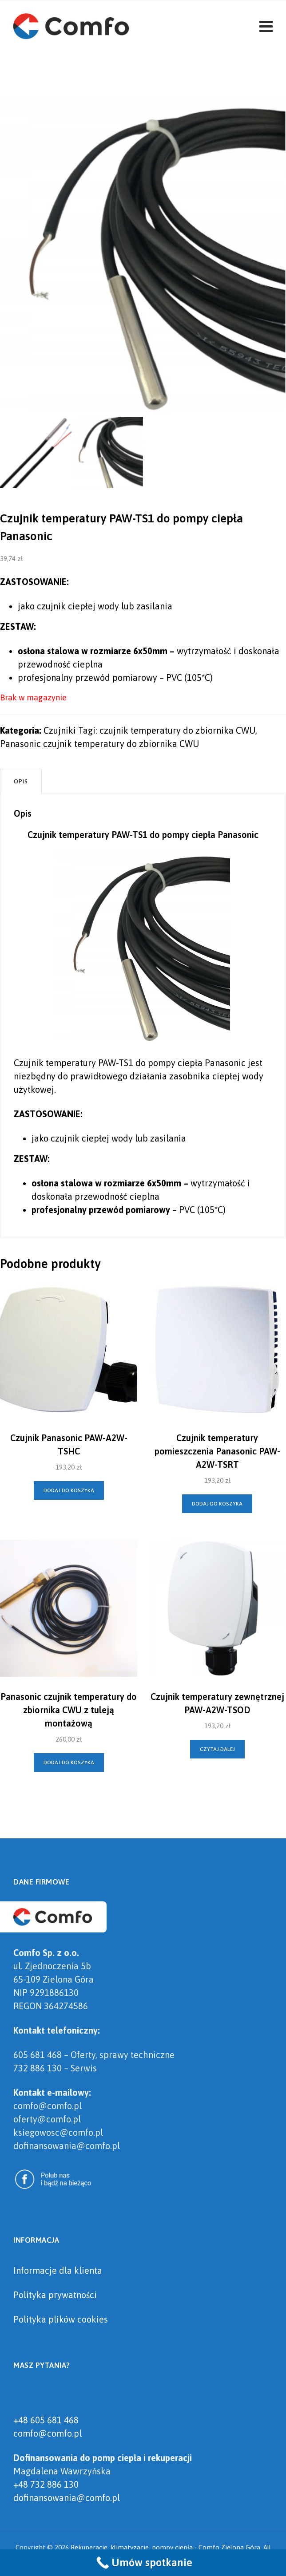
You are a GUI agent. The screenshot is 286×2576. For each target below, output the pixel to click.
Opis (21, 781)
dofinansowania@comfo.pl (66, 2498)
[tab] (21, 781)
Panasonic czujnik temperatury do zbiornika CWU (99, 744)
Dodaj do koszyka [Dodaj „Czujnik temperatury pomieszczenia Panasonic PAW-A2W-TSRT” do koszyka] (217, 1504)
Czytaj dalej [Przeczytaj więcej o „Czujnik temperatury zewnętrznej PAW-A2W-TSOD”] (217, 1749)
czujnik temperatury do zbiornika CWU (177, 730)
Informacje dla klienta (57, 2270)
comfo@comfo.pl (47, 2433)
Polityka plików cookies (60, 2319)
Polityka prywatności (55, 2295)
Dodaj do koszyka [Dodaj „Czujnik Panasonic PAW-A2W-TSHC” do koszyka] (69, 1490)
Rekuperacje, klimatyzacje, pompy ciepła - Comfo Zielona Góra (165, 2547)
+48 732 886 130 (46, 2484)
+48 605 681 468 (46, 2420)
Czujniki (60, 730)
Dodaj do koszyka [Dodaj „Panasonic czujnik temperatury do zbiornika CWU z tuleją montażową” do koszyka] (69, 1762)
